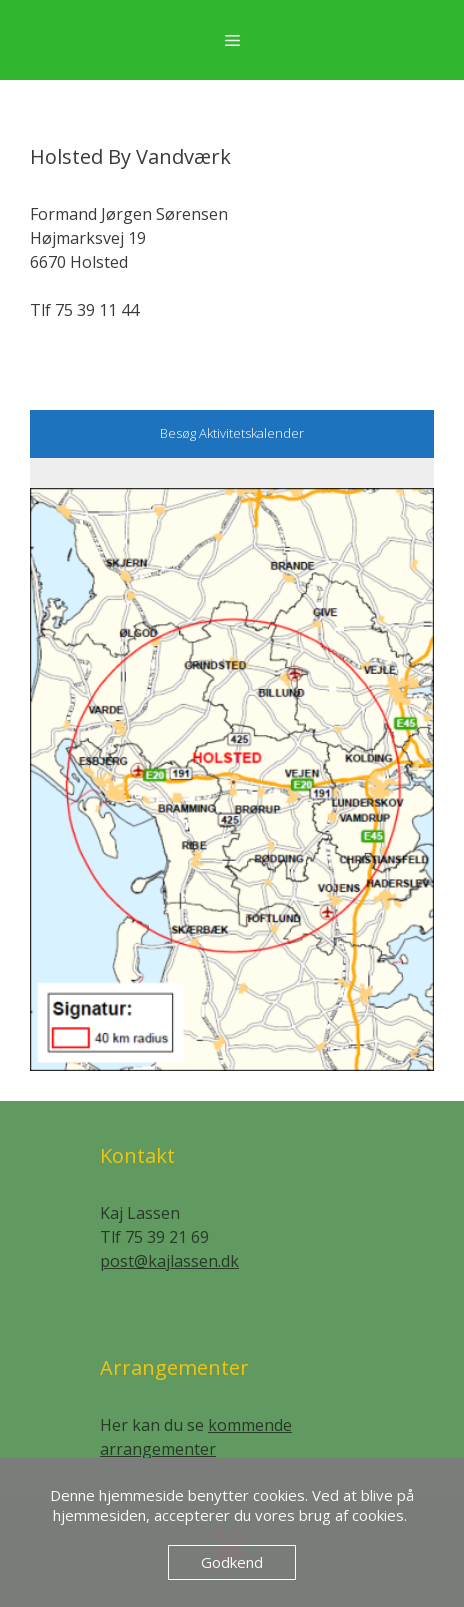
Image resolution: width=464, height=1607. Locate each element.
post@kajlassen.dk (169, 1261)
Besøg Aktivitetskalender (232, 433)
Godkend (232, 1562)
